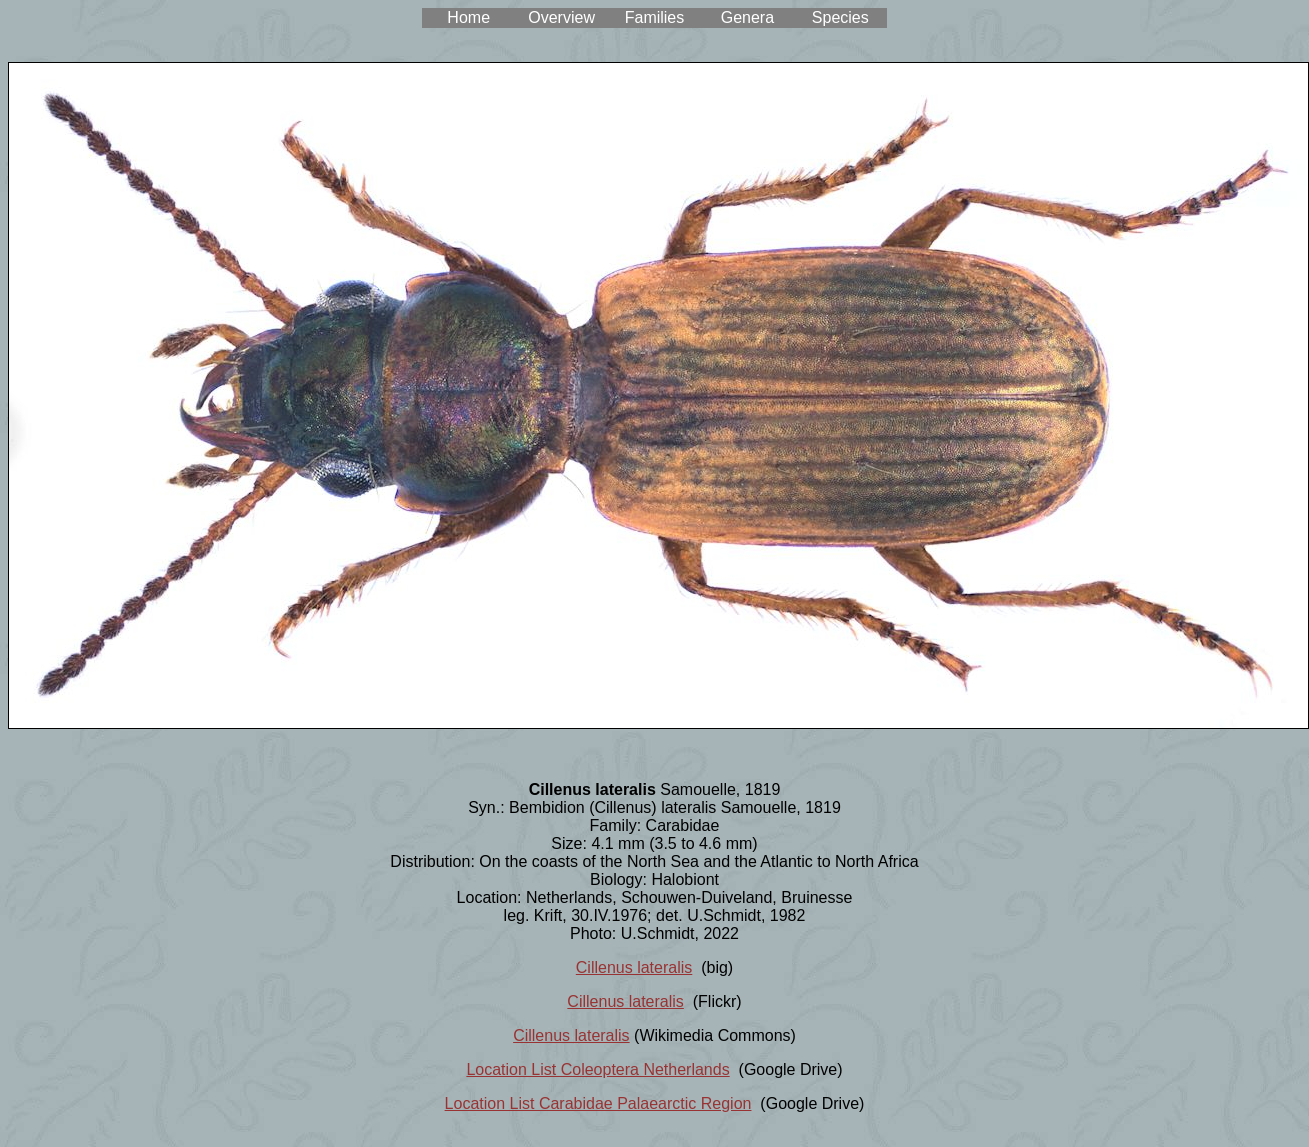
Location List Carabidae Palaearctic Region (598, 1103)
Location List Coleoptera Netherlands (597, 1069)
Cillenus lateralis (634, 967)
